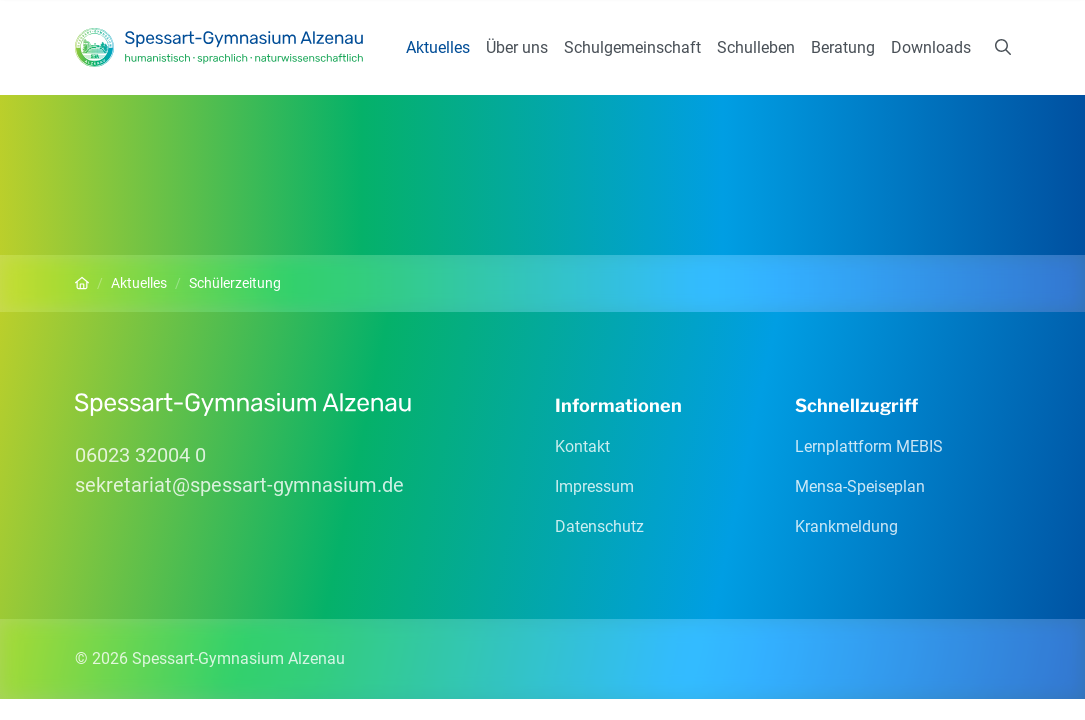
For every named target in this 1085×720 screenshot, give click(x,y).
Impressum (594, 486)
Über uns (517, 47)
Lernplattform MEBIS (869, 446)
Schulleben (756, 47)
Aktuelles (438, 47)
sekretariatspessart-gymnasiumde (239, 485)
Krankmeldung (846, 526)
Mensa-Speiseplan (860, 486)
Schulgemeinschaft (632, 47)
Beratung (843, 47)
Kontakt (582, 446)
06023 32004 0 (140, 455)
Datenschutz (599, 526)
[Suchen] (1003, 48)
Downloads (931, 47)
